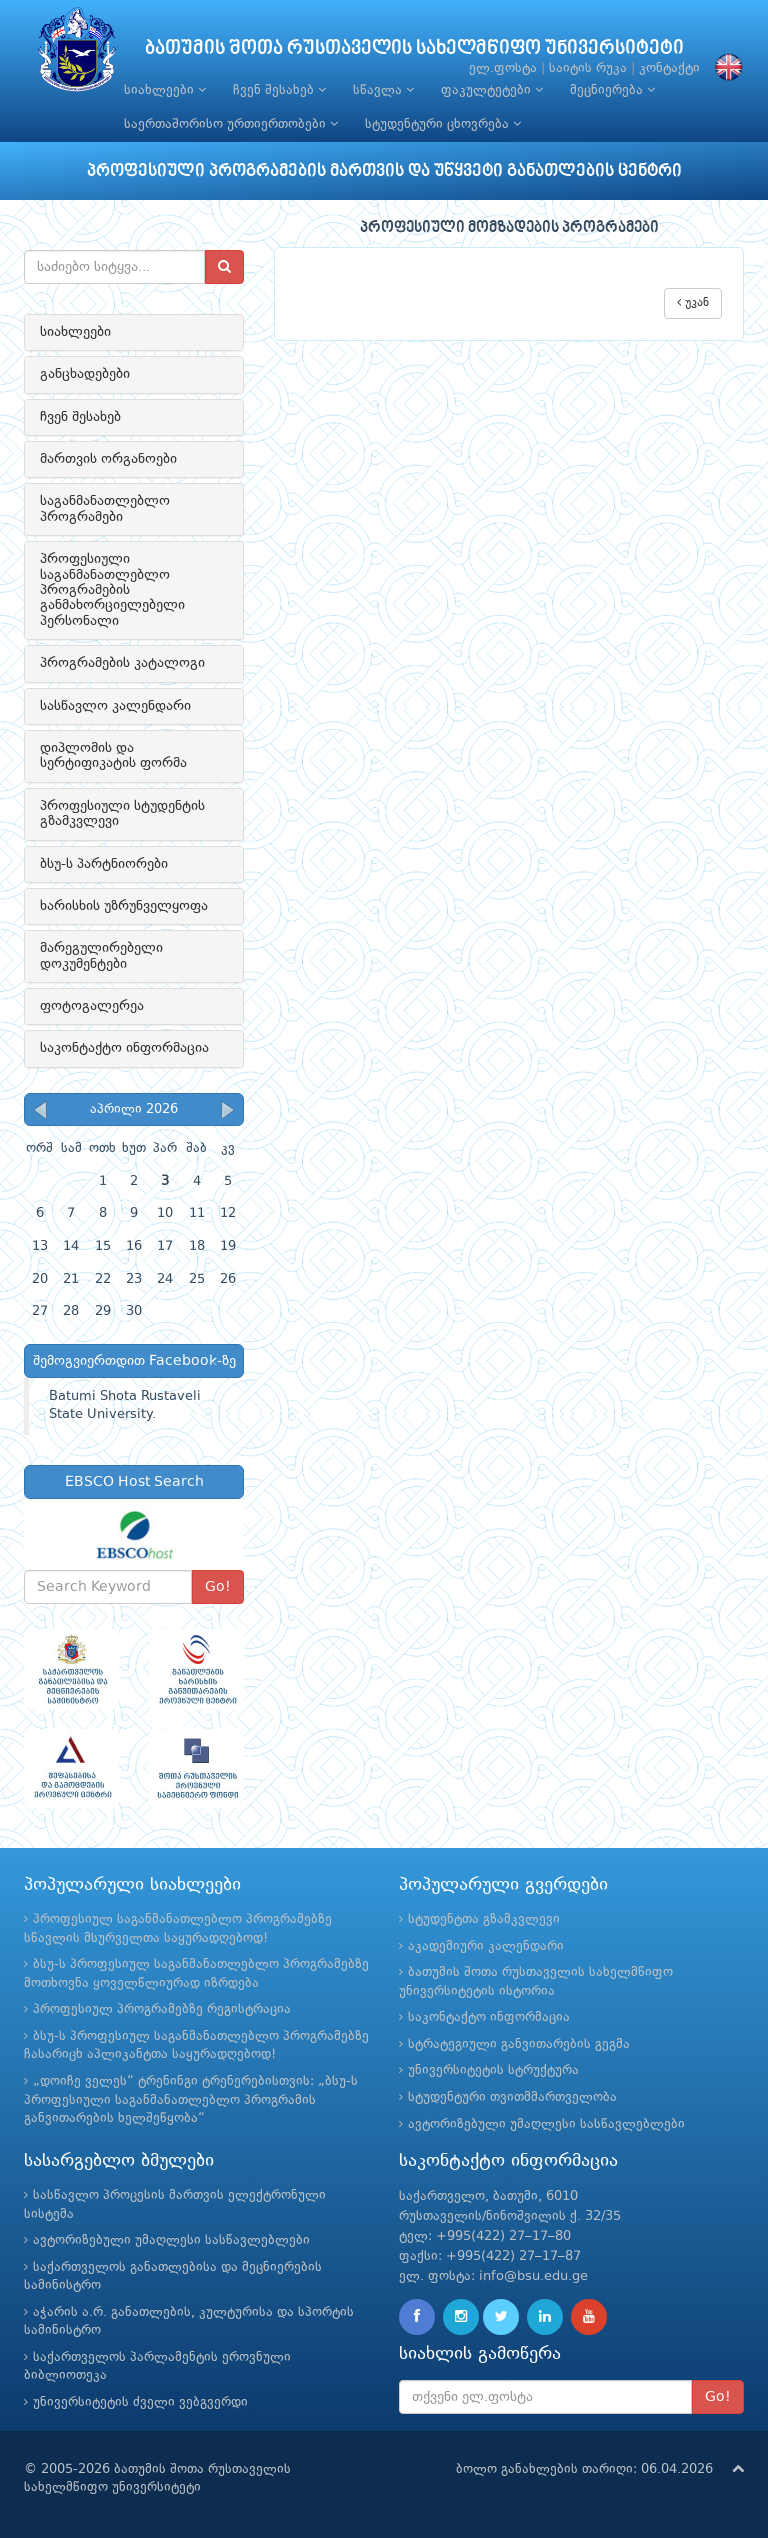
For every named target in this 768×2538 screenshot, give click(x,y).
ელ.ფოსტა (503, 68)
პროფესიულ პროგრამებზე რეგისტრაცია (162, 2009)
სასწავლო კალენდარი (115, 706)
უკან (693, 302)
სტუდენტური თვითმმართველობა (512, 2097)
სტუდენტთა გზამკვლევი (484, 1919)
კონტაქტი (669, 68)
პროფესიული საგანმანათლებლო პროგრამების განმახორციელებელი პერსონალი (112, 590)
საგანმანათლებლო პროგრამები (105, 508)
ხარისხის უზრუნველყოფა (124, 906)
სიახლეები (165, 90)
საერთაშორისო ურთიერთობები (231, 124)
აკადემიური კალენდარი (486, 1946)
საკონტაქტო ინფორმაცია (124, 1048)
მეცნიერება (612, 90)
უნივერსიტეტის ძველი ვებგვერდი (140, 2402)
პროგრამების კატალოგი (122, 663)
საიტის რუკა (588, 68)
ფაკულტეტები (492, 90)
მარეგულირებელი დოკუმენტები (101, 955)
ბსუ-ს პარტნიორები (104, 864)
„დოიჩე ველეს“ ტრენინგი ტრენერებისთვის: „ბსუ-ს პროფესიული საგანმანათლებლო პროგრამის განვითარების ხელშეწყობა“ (191, 2100)
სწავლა (383, 90)
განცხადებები (85, 374)
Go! (218, 1587)
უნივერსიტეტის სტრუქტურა (493, 2070)
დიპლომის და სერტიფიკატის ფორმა (113, 755)
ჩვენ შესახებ (279, 90)
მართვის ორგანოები (108, 459)
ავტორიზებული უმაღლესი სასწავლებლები (546, 2124)
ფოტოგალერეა (92, 1006)
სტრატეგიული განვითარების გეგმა (519, 2044)
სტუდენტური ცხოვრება (443, 124)
